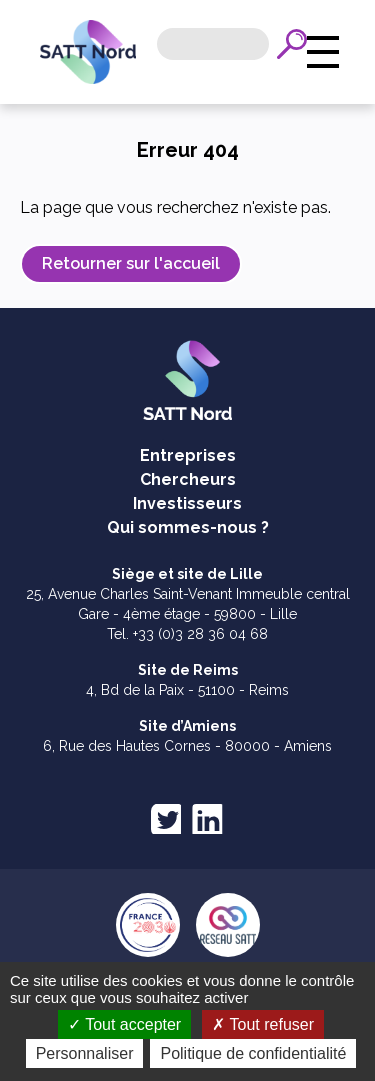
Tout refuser (263, 1024)
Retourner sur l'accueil (131, 263)
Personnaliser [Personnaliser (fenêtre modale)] (191, 1053)
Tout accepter (124, 1024)
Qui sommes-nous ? (188, 527)
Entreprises (188, 455)
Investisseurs (187, 503)
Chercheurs (188, 479)
